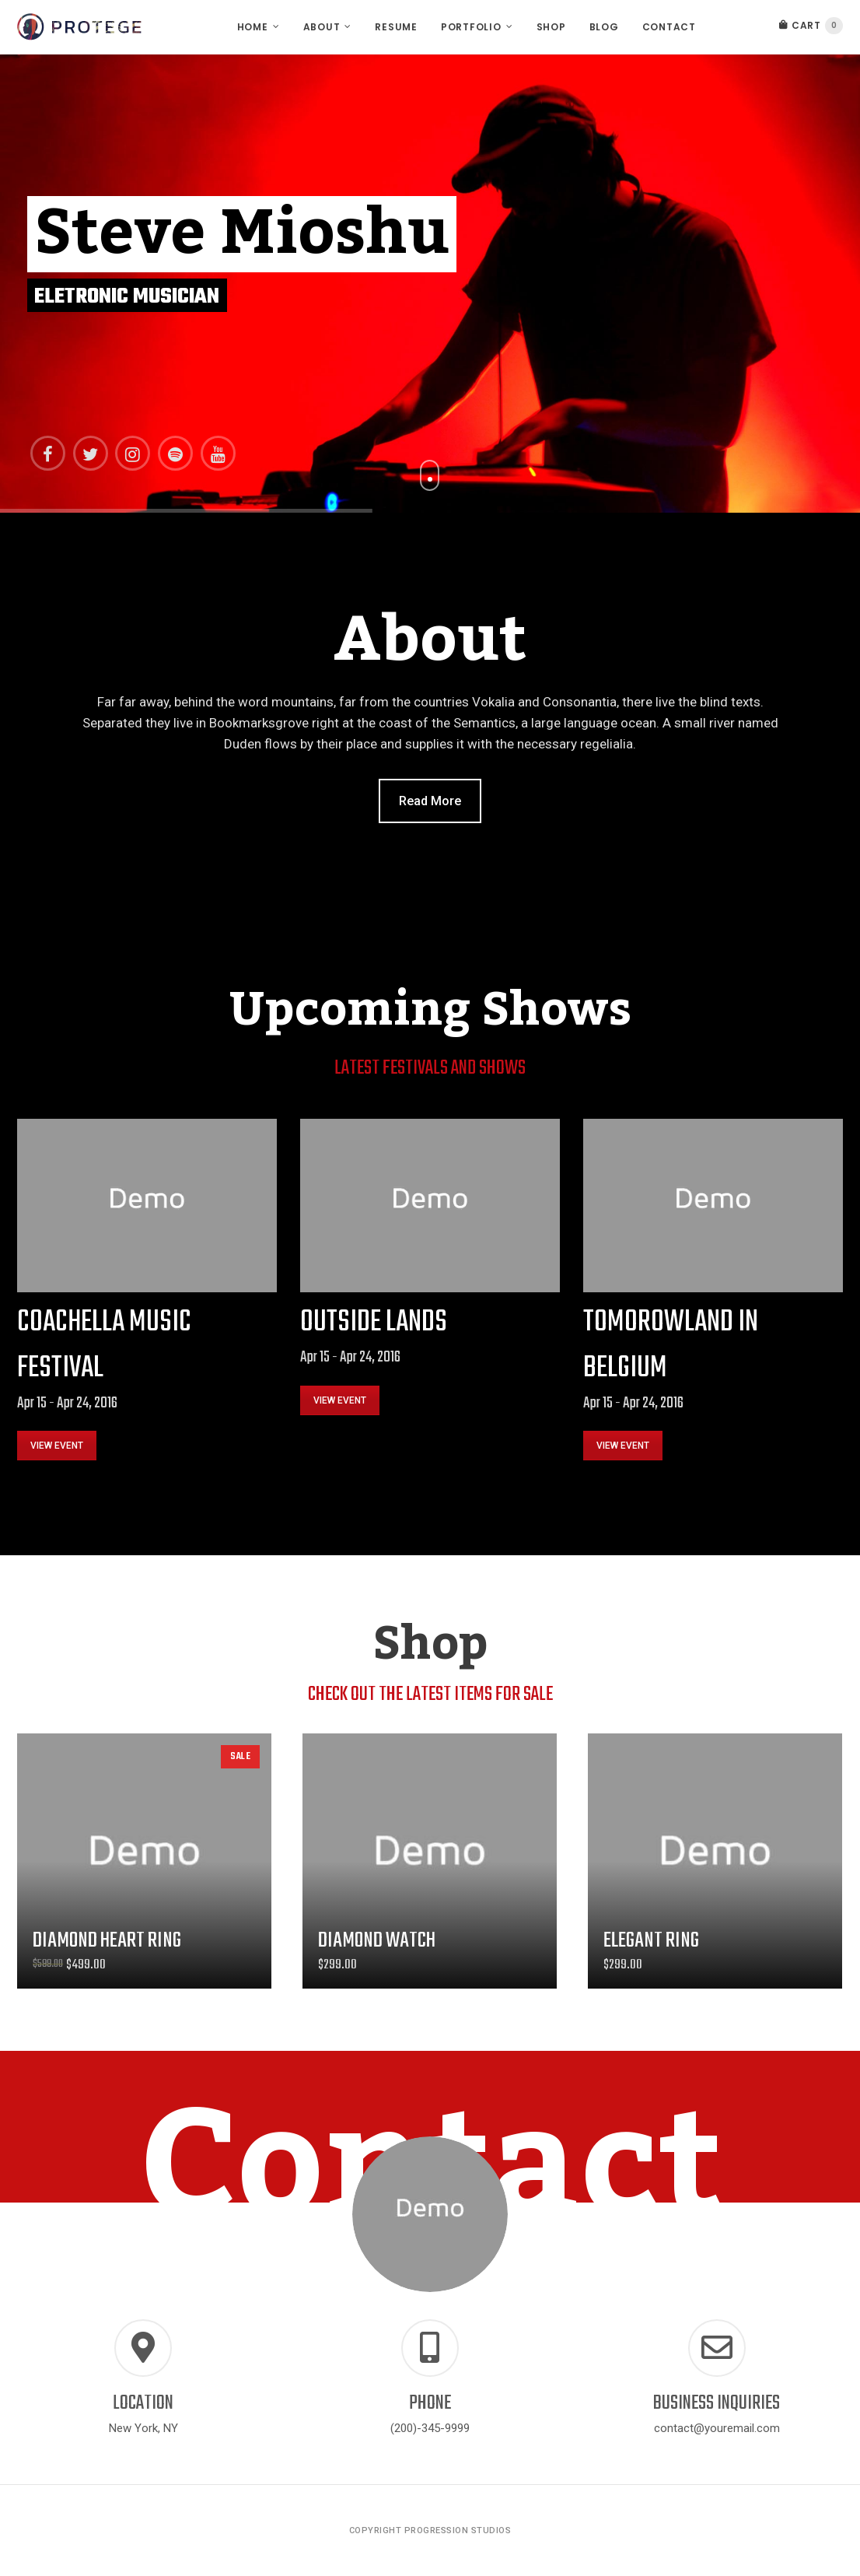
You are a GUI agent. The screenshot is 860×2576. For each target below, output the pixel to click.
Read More (430, 801)
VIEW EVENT (56, 1445)
